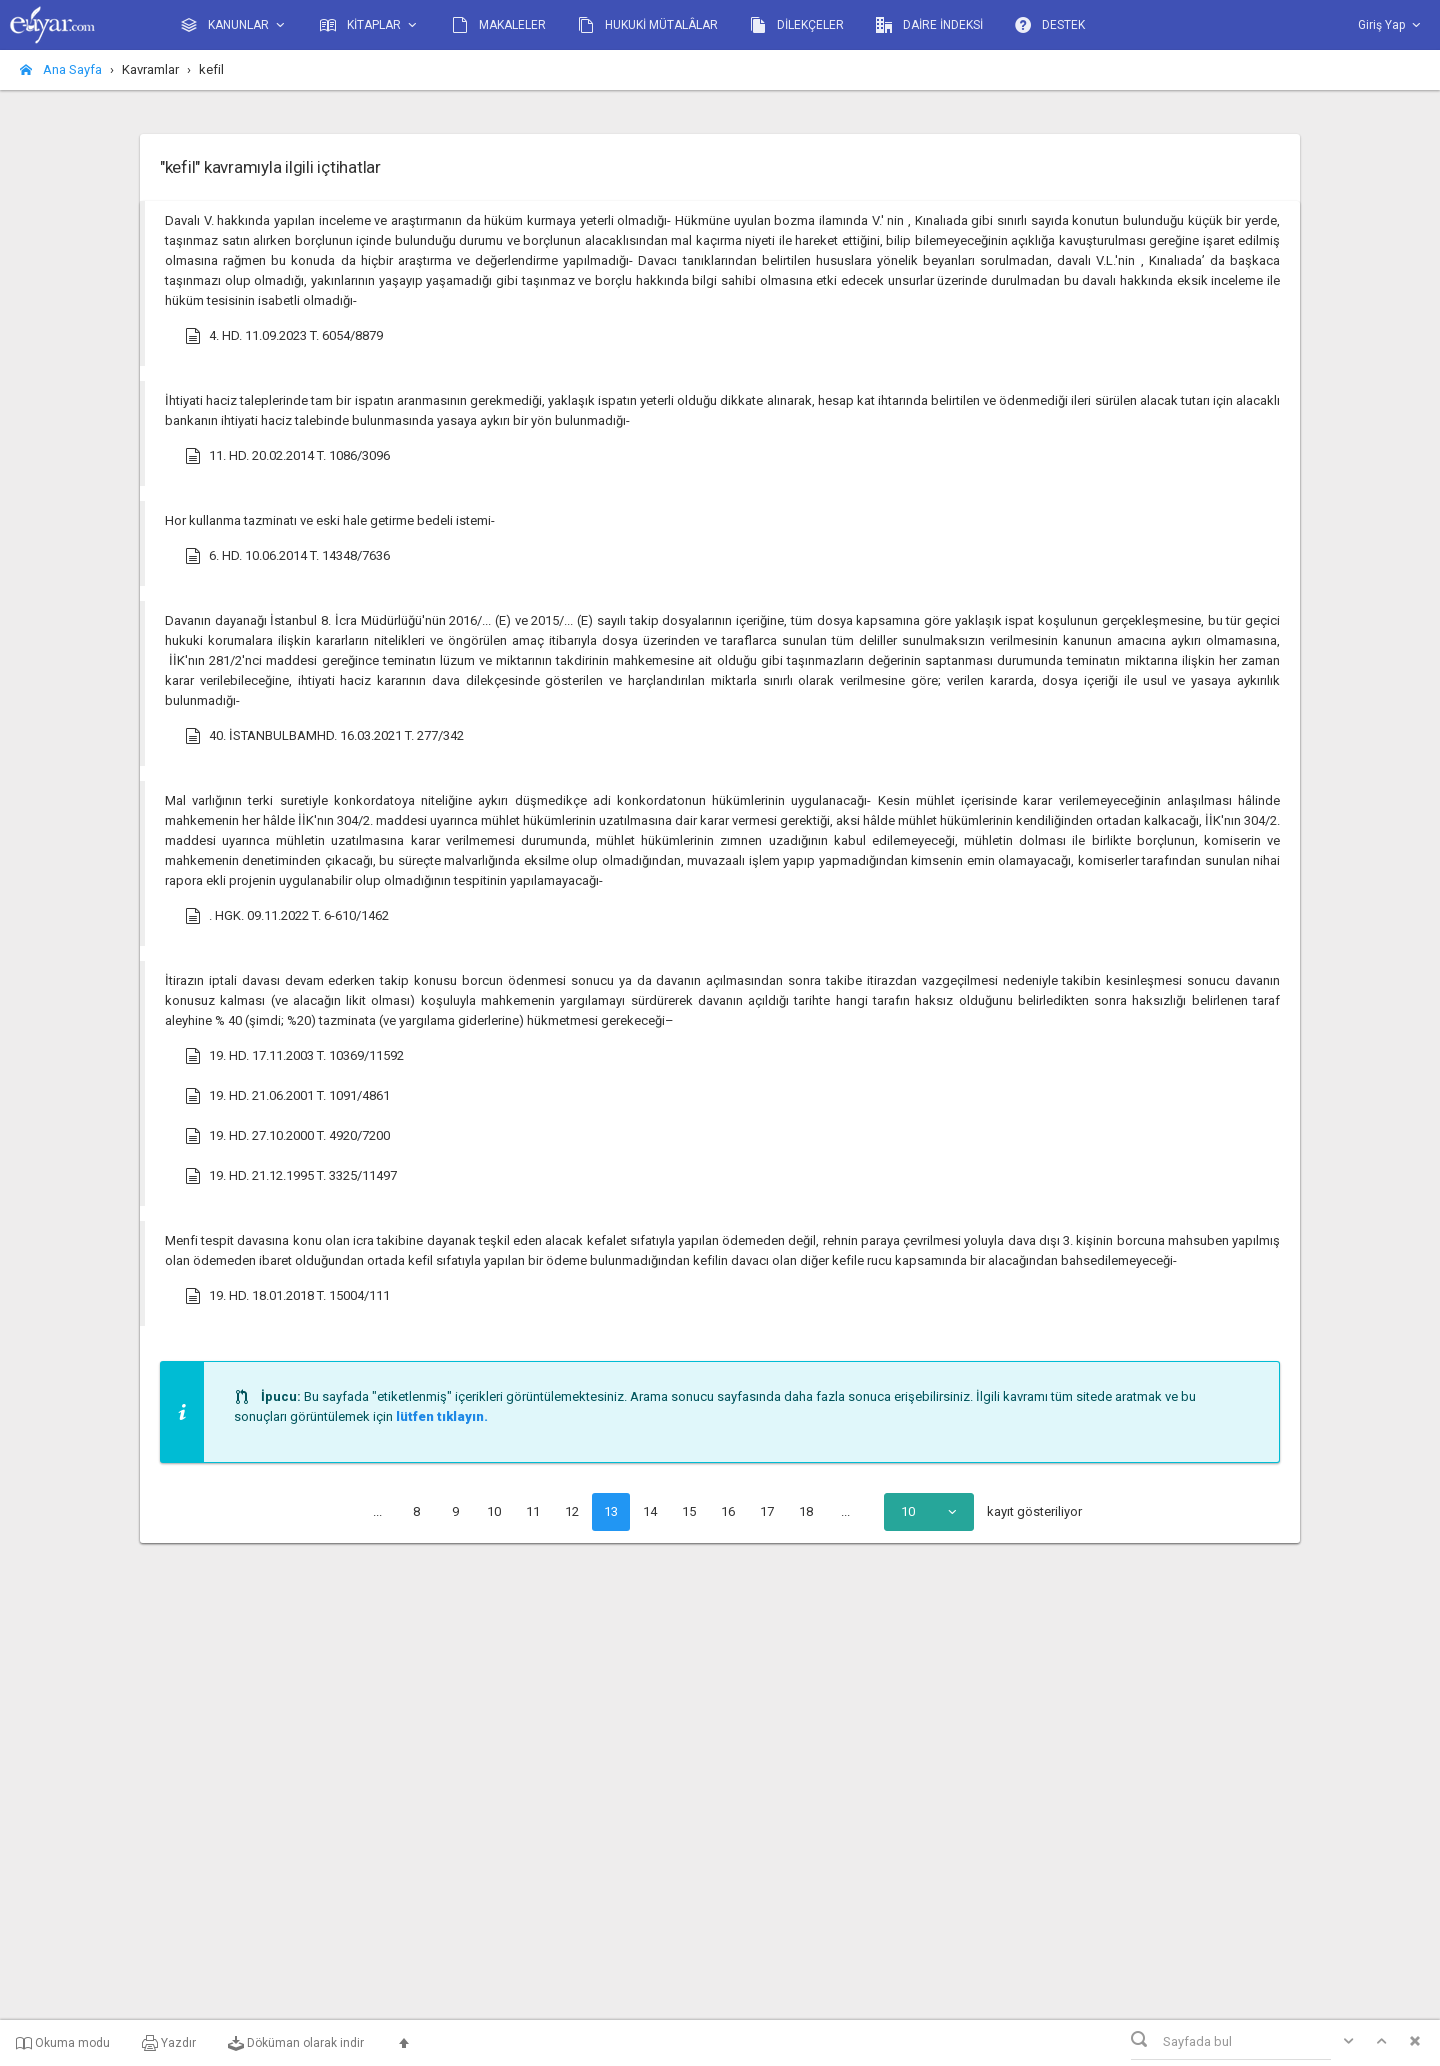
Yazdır (169, 2043)
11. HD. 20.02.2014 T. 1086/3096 (287, 456)
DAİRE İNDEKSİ (929, 25)
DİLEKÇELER (797, 25)
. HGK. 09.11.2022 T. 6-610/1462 (287, 916)
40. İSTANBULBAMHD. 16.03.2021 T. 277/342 (324, 736)
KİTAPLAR (370, 25)
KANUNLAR (234, 25)
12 (572, 1511)
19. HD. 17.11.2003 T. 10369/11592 (294, 1056)
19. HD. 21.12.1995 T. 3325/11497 (291, 1176)
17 (767, 1511)
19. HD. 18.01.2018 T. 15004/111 (287, 1296)
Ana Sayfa (61, 69)
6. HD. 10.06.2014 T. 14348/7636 (287, 556)
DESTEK (1050, 25)
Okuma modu (63, 2043)
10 (494, 1511)
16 (728, 1511)
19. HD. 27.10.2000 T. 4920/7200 (287, 1136)
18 (806, 1511)
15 (689, 1511)
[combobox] (929, 1512)
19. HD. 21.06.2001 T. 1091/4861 (287, 1096)
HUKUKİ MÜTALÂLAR (648, 25)
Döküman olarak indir (296, 2043)
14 (650, 1511)
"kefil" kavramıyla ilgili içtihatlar (270, 167)
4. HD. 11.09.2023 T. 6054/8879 (284, 336)
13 (611, 1511)
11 (533, 1511)
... (377, 1511)
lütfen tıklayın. (442, 1416)
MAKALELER (499, 25)
